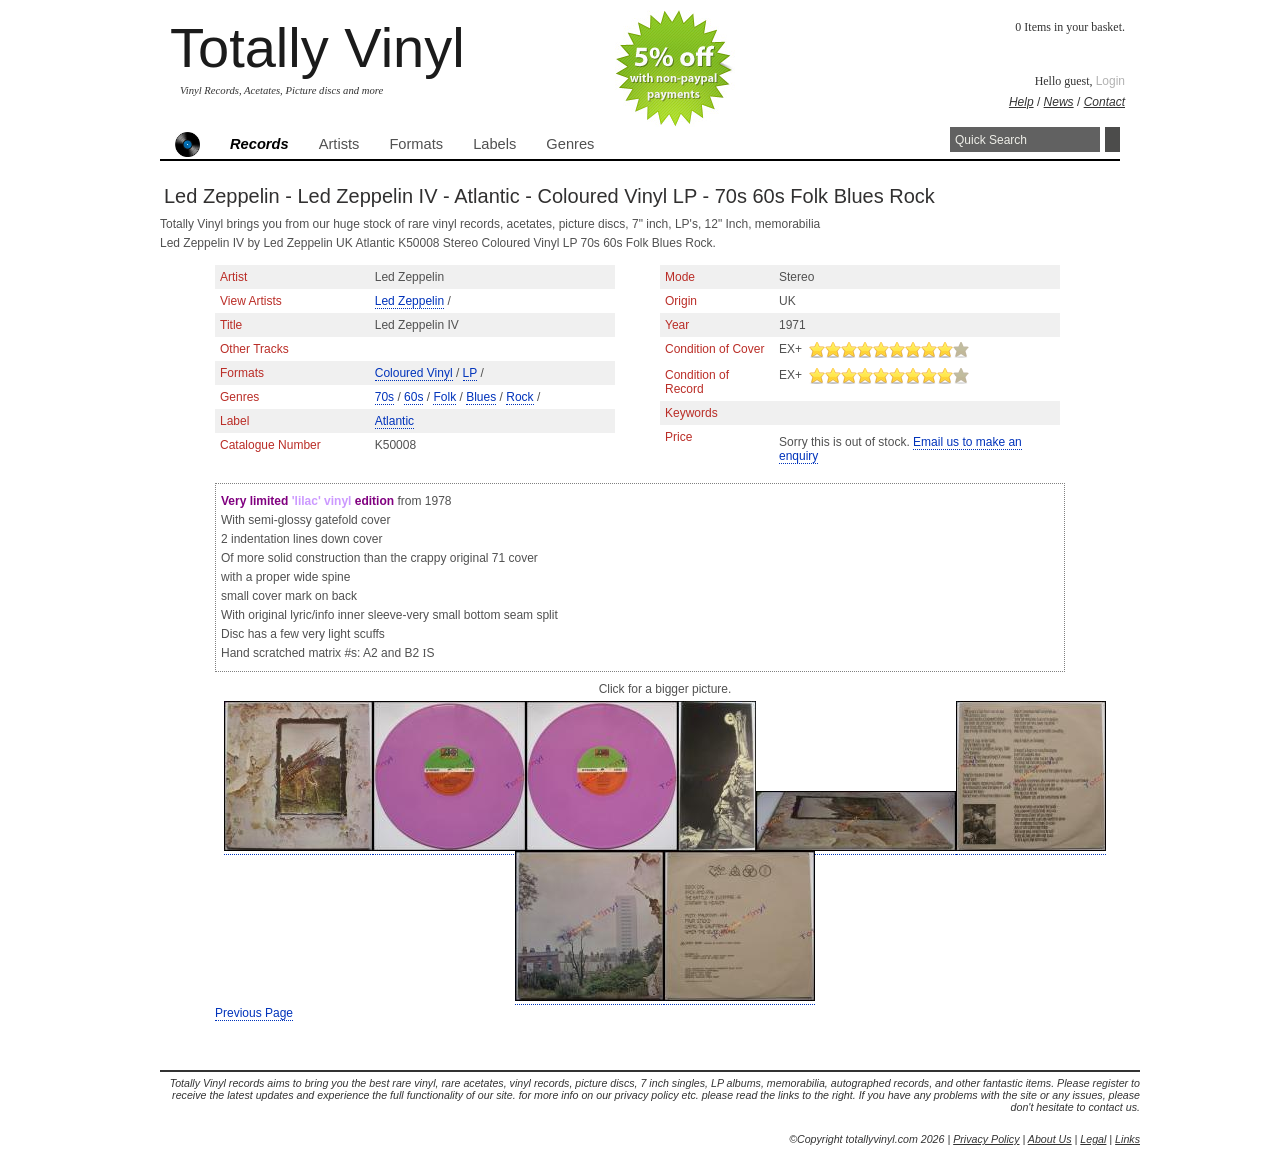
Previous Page (254, 1013)
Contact (1104, 102)
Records (259, 144)
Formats (416, 144)
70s (384, 397)
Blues (481, 397)
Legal (1093, 1139)
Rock (519, 397)
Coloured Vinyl (414, 373)
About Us (1050, 1139)
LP (470, 373)
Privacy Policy (986, 1139)
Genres (570, 144)
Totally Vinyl (317, 47)
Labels (494, 144)
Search (1112, 139)
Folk (444, 397)
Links (1127, 1139)
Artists (339, 144)
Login (1110, 81)
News (1059, 102)
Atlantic (394, 421)
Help (1021, 102)
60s (413, 397)
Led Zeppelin (409, 301)
